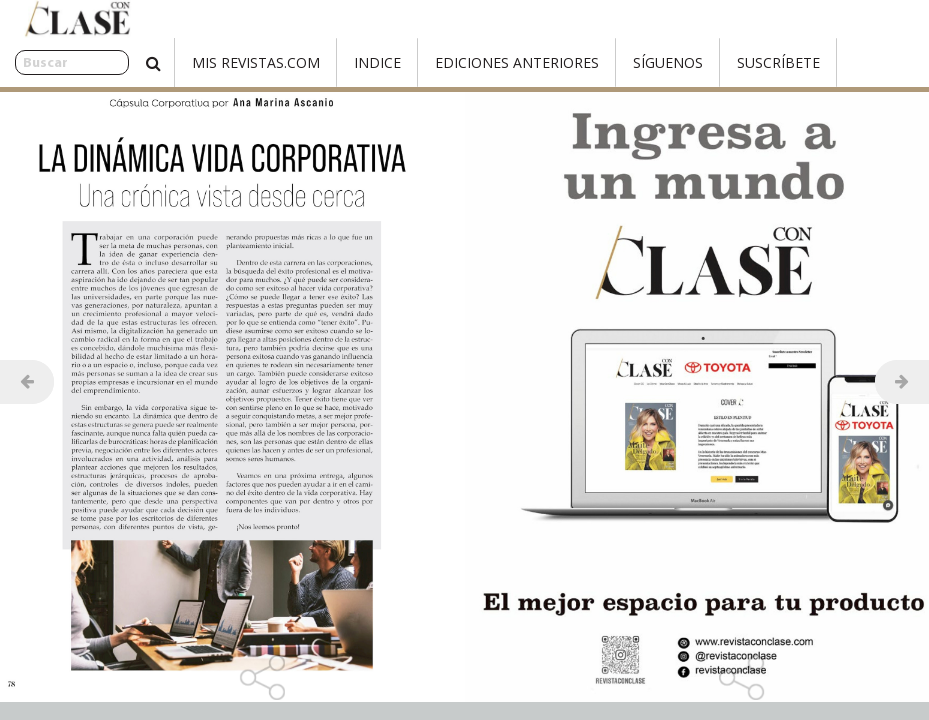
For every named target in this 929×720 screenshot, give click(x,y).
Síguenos (624, 62)
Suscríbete (734, 62)
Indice (333, 62)
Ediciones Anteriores (473, 62)
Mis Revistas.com (212, 62)
